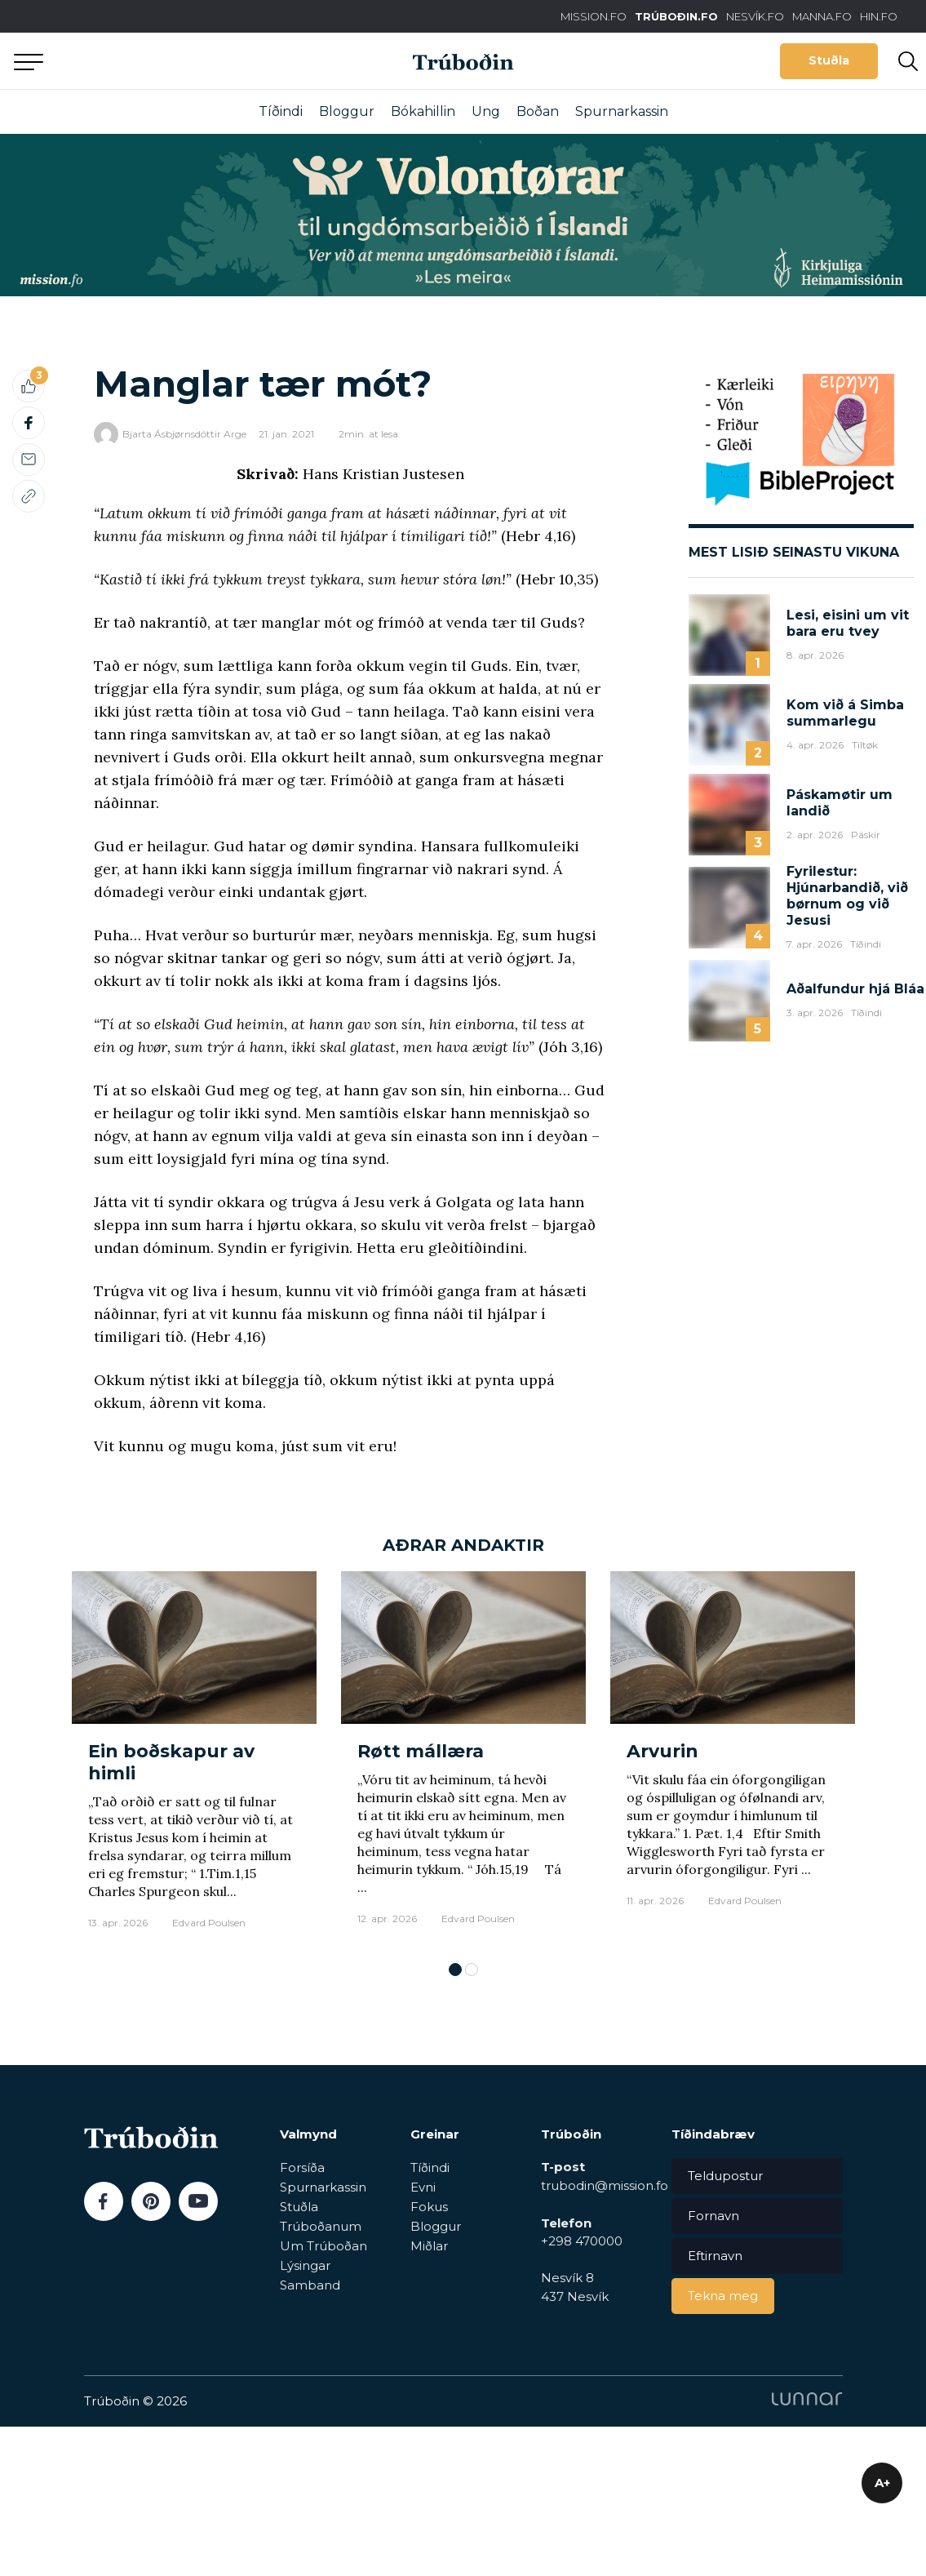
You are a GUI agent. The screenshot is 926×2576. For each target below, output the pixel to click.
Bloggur (346, 111)
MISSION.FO (593, 16)
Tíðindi (281, 111)
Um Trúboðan (323, 2246)
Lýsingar (305, 2265)
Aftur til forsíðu (151, 61)
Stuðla (829, 60)
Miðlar (429, 2246)
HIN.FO (878, 16)
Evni (423, 2187)
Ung (486, 111)
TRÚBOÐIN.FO (676, 16)
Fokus (429, 2206)
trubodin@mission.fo (604, 2185)
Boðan (537, 111)
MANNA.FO (822, 16)
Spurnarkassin (621, 111)
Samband (310, 2285)
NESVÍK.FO (755, 16)
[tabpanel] (194, 1758)
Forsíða (302, 2167)
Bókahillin (423, 111)
